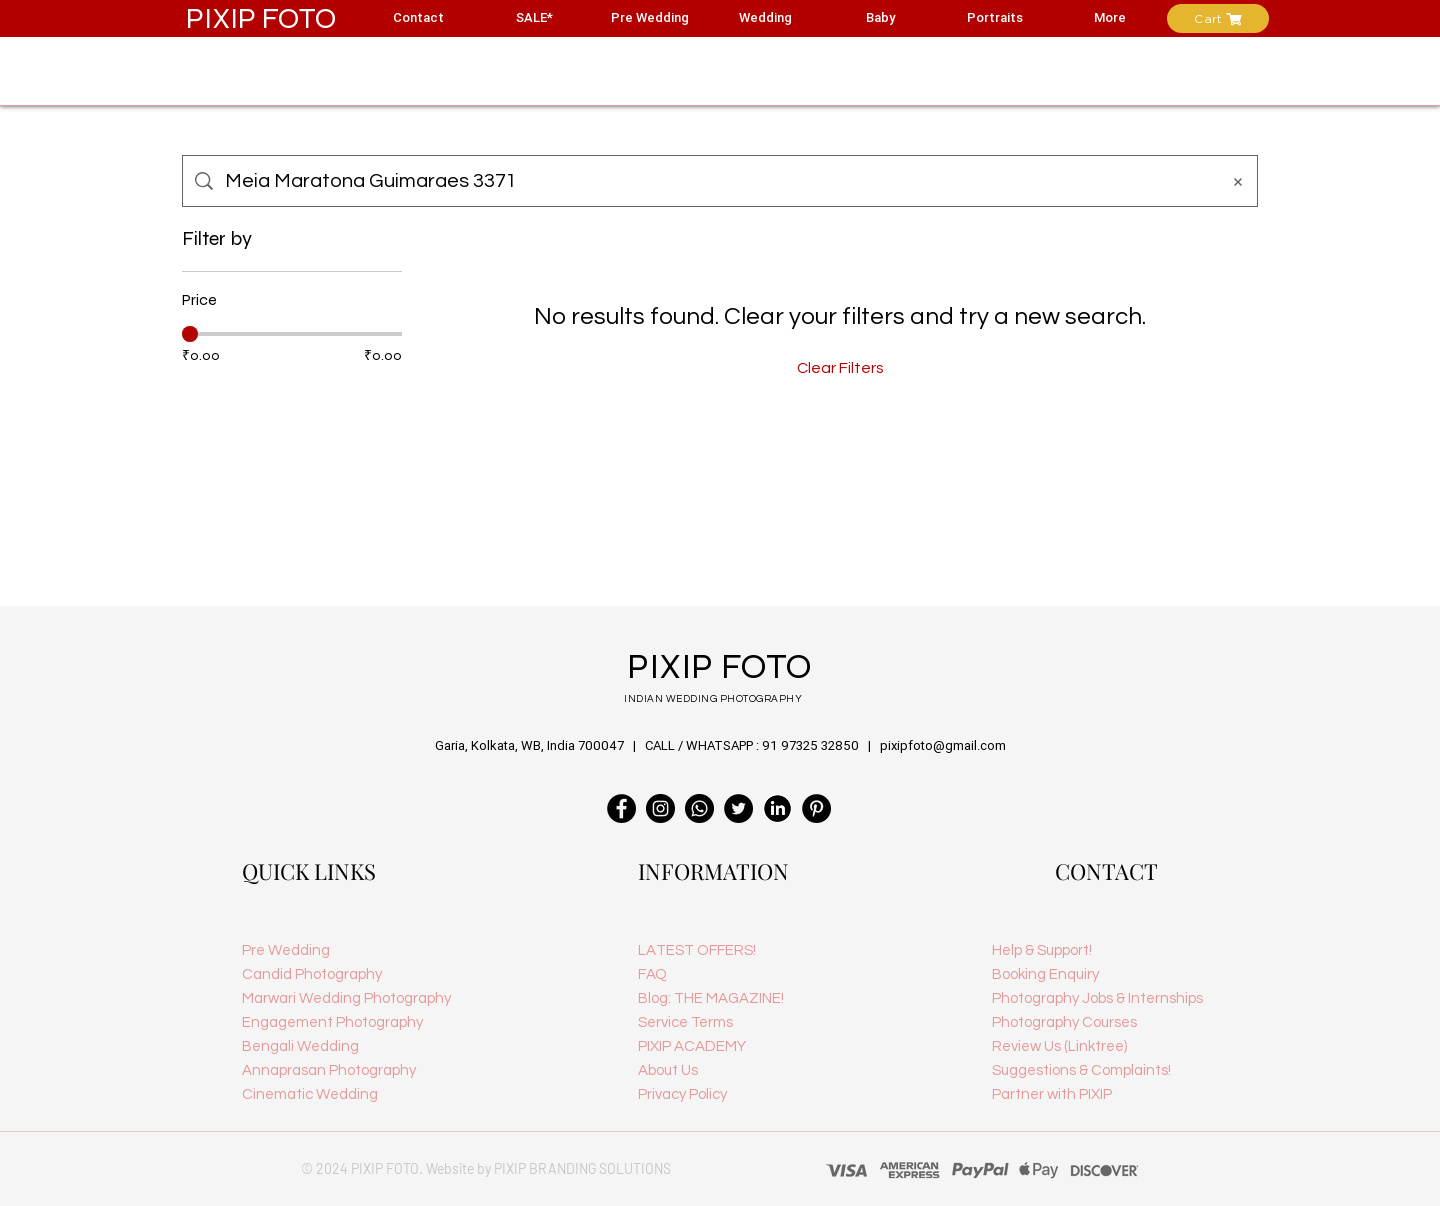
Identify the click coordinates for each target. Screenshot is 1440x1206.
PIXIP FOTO (261, 18)
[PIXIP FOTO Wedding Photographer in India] (621, 808)
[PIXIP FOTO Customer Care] (699, 808)
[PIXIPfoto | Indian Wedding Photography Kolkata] (738, 808)
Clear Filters (840, 368)
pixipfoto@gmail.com (943, 745)
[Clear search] (1238, 181)
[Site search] (716, 181)
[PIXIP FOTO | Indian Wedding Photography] (816, 808)
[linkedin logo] (777, 808)
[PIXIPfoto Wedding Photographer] (660, 808)
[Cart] (1218, 18)
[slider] (190, 334)
